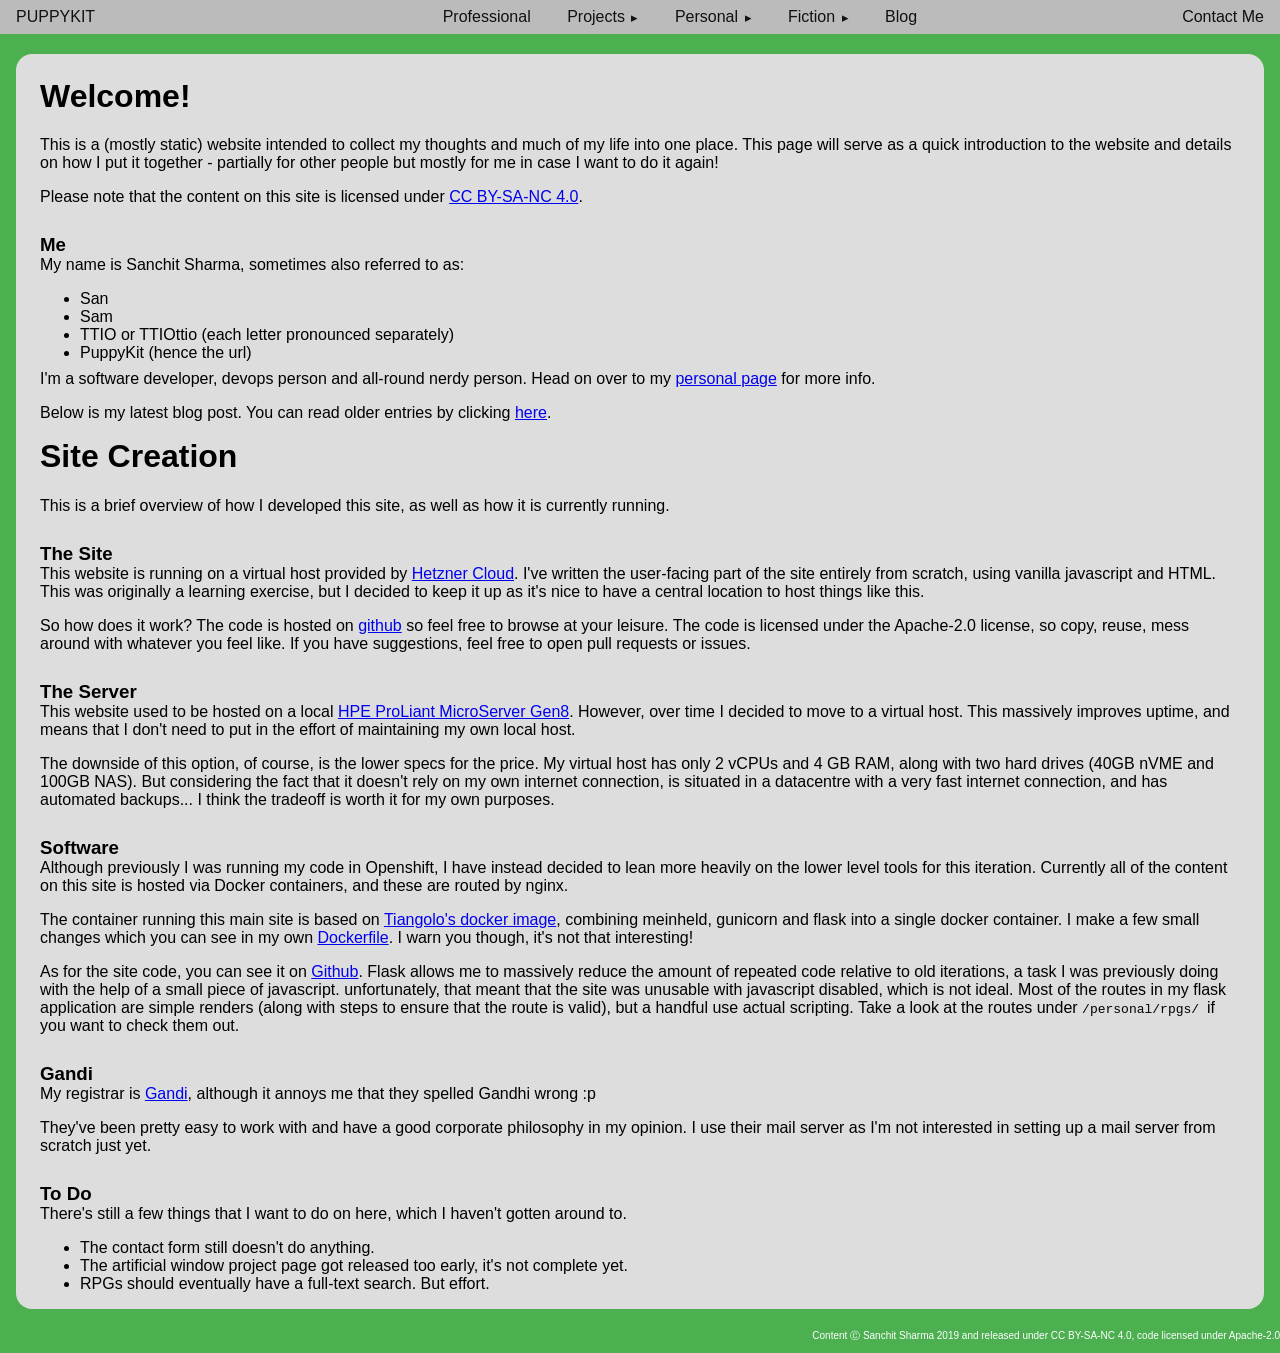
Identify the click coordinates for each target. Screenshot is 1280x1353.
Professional (487, 16)
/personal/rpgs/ (1144, 1008)
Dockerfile (352, 937)
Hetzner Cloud (463, 573)
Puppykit (55, 16)
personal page (725, 378)
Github (334, 971)
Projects (596, 16)
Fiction (811, 16)
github (380, 625)
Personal (706, 16)
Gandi (166, 1093)
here (531, 412)
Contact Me (1223, 16)
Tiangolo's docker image (470, 919)
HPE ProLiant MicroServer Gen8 (453, 711)
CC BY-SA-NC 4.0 (513, 196)
